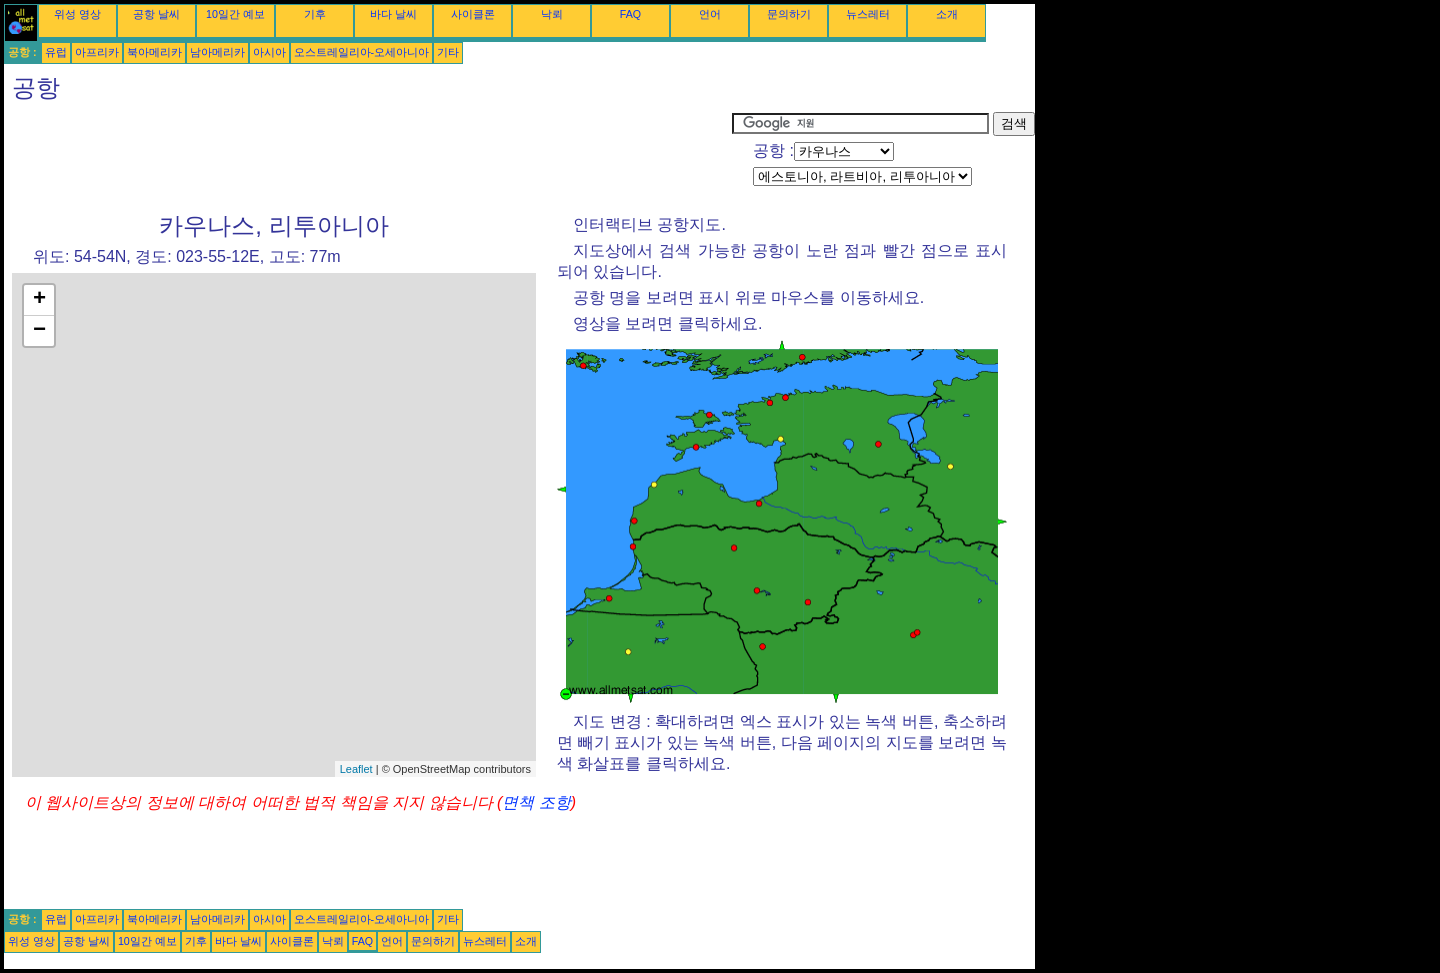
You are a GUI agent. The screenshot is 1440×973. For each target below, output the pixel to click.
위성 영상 (77, 14)
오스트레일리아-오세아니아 (362, 52)
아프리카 (97, 52)
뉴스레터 (868, 14)
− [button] (39, 331)
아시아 (269, 52)
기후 (315, 14)
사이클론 (473, 14)
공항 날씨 (156, 14)
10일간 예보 (235, 14)
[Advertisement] (368, 157)
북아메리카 (154, 52)
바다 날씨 (393, 14)
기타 (448, 52)
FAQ (630, 14)
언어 (710, 14)
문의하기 (789, 14)
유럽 (56, 52)
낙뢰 (552, 14)
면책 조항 (536, 802)
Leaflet (356, 769)
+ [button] (39, 300)
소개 (947, 14)
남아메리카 (217, 52)
